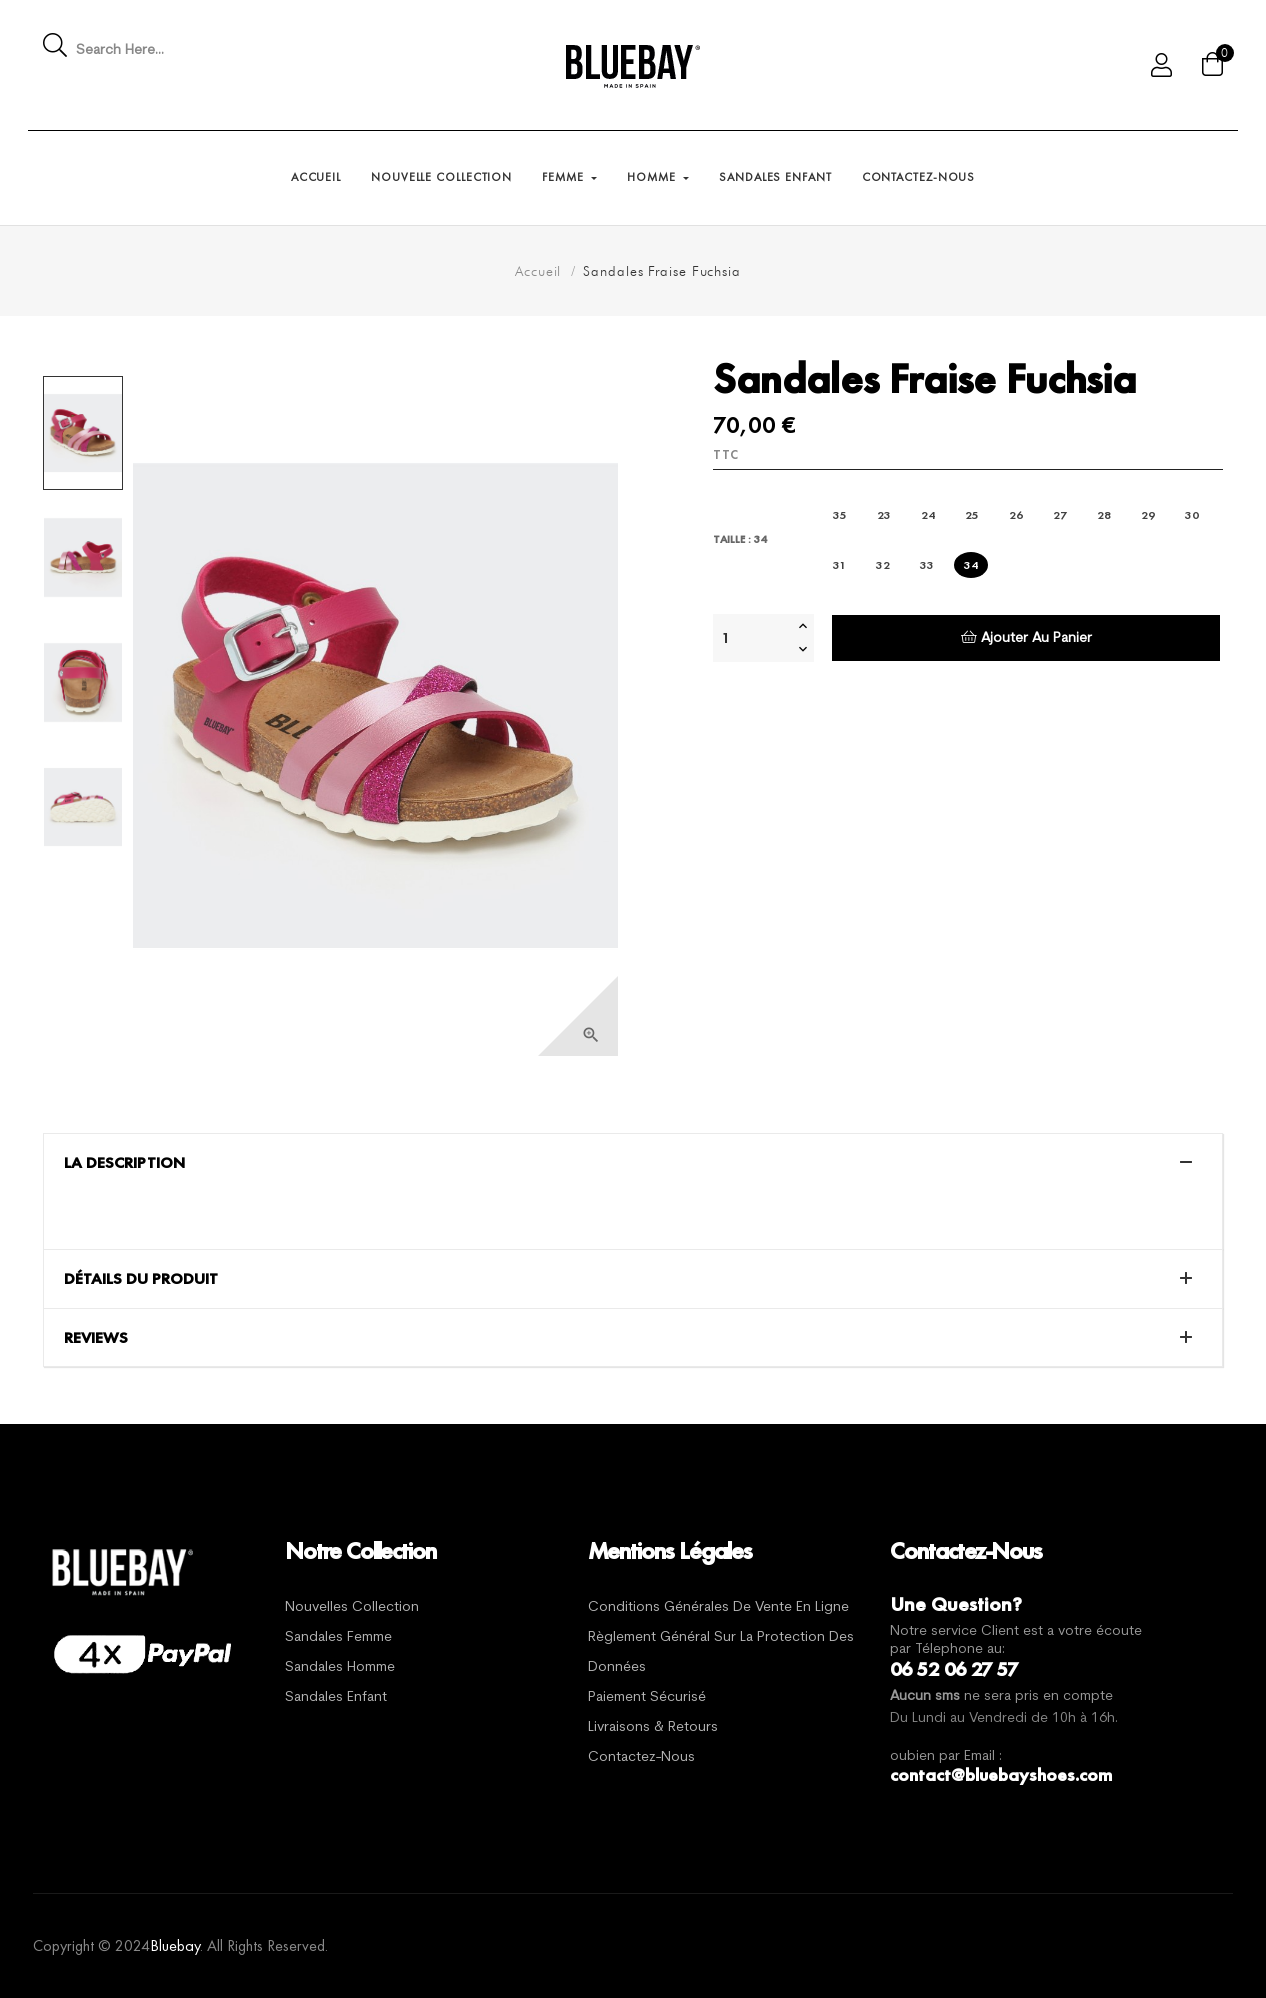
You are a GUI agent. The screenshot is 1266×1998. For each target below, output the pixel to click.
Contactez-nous (641, 1757)
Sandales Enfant (336, 1697)
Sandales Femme (338, 1637)
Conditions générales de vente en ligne (718, 1607)
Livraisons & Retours (653, 1727)
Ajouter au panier (1026, 637)
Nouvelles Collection (352, 1607)
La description (124, 1163)
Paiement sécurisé (647, 1697)
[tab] (633, 1163)
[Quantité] (753, 638)
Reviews (96, 1338)
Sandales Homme (340, 1667)
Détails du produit (141, 1279)
